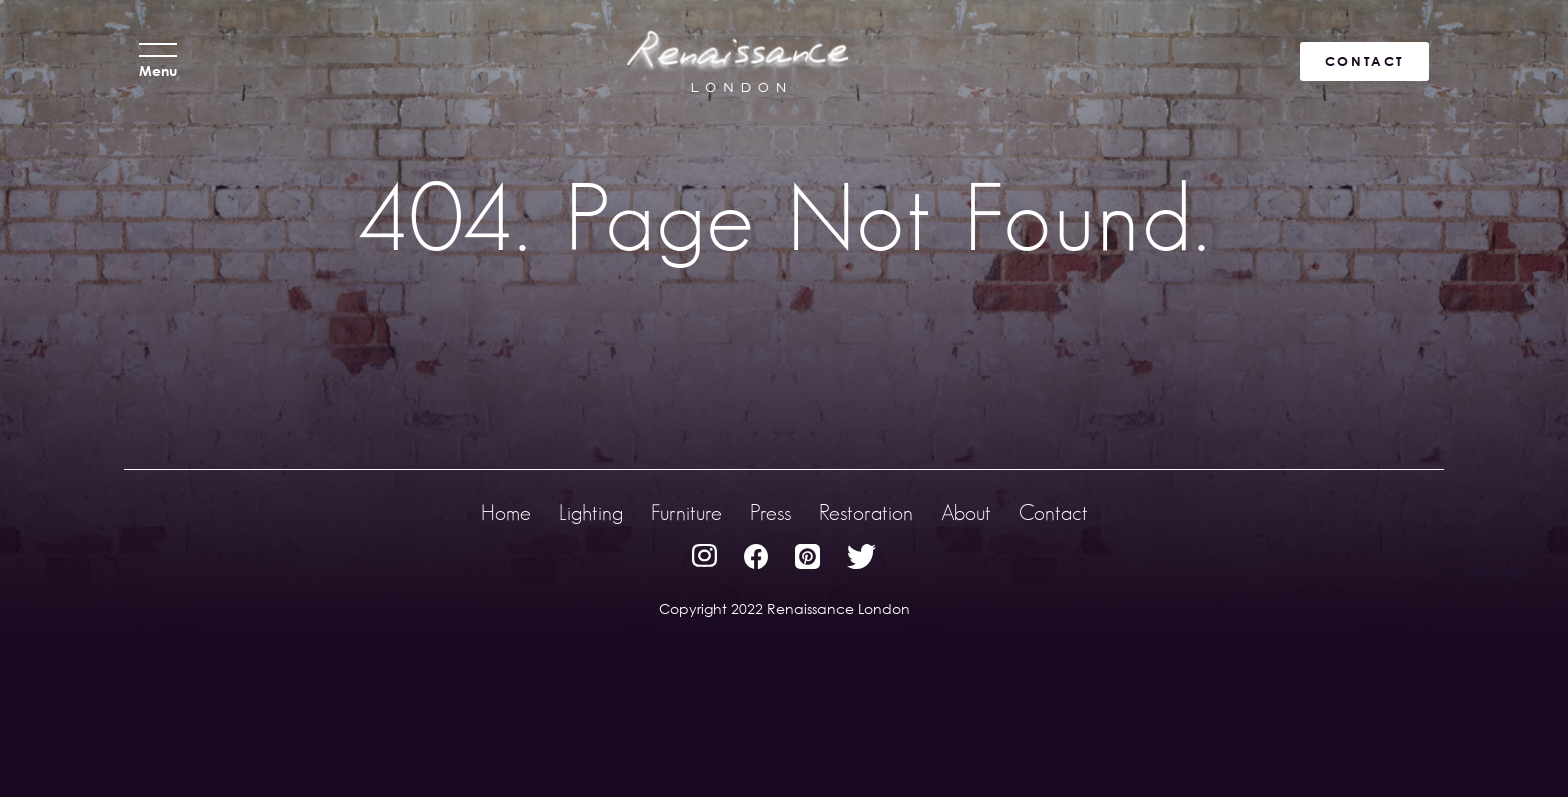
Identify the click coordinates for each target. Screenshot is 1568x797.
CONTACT (1364, 61)
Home (506, 512)
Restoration (866, 512)
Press (770, 512)
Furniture (686, 512)
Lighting (591, 512)
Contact (1053, 512)
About (966, 512)
